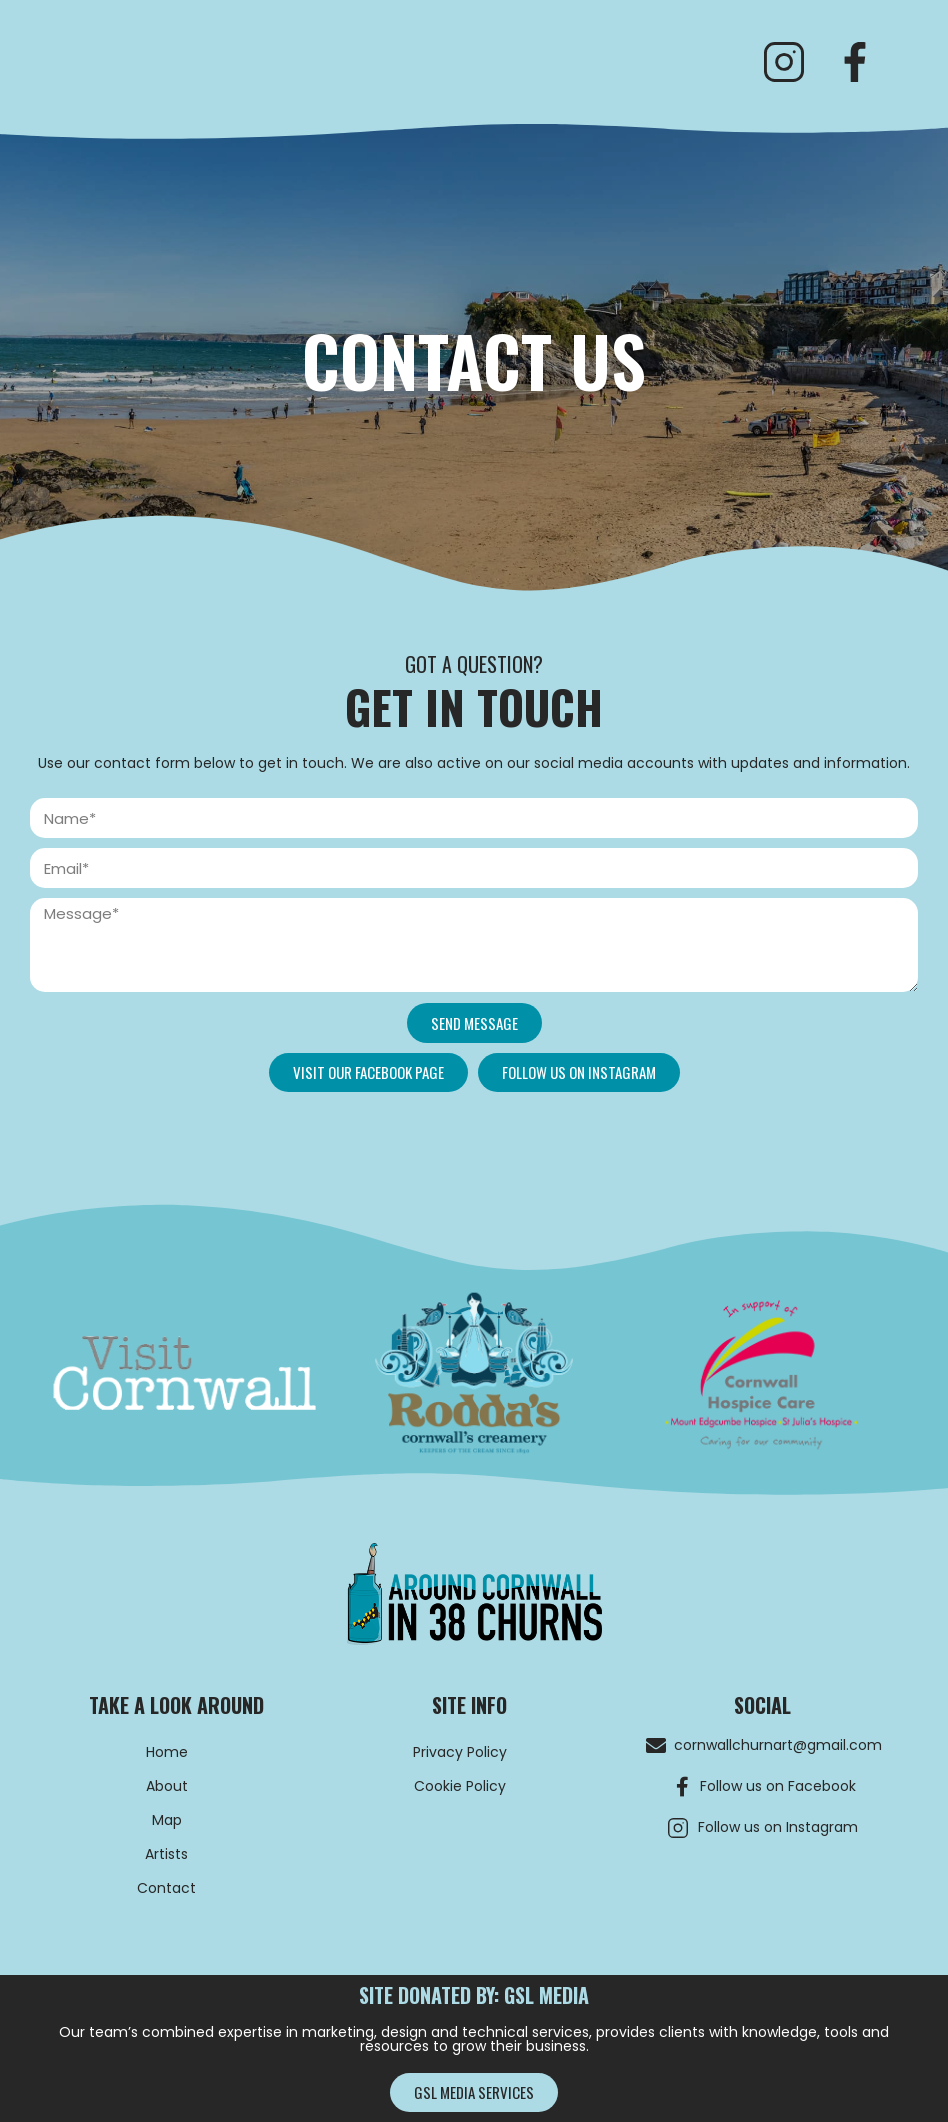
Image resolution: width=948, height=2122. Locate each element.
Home (167, 1752)
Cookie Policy (460, 1786)
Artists (166, 1854)
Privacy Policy (460, 1752)
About (167, 1786)
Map (167, 1820)
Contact (166, 1888)
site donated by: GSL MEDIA (474, 1995)
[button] (368, 1072)
